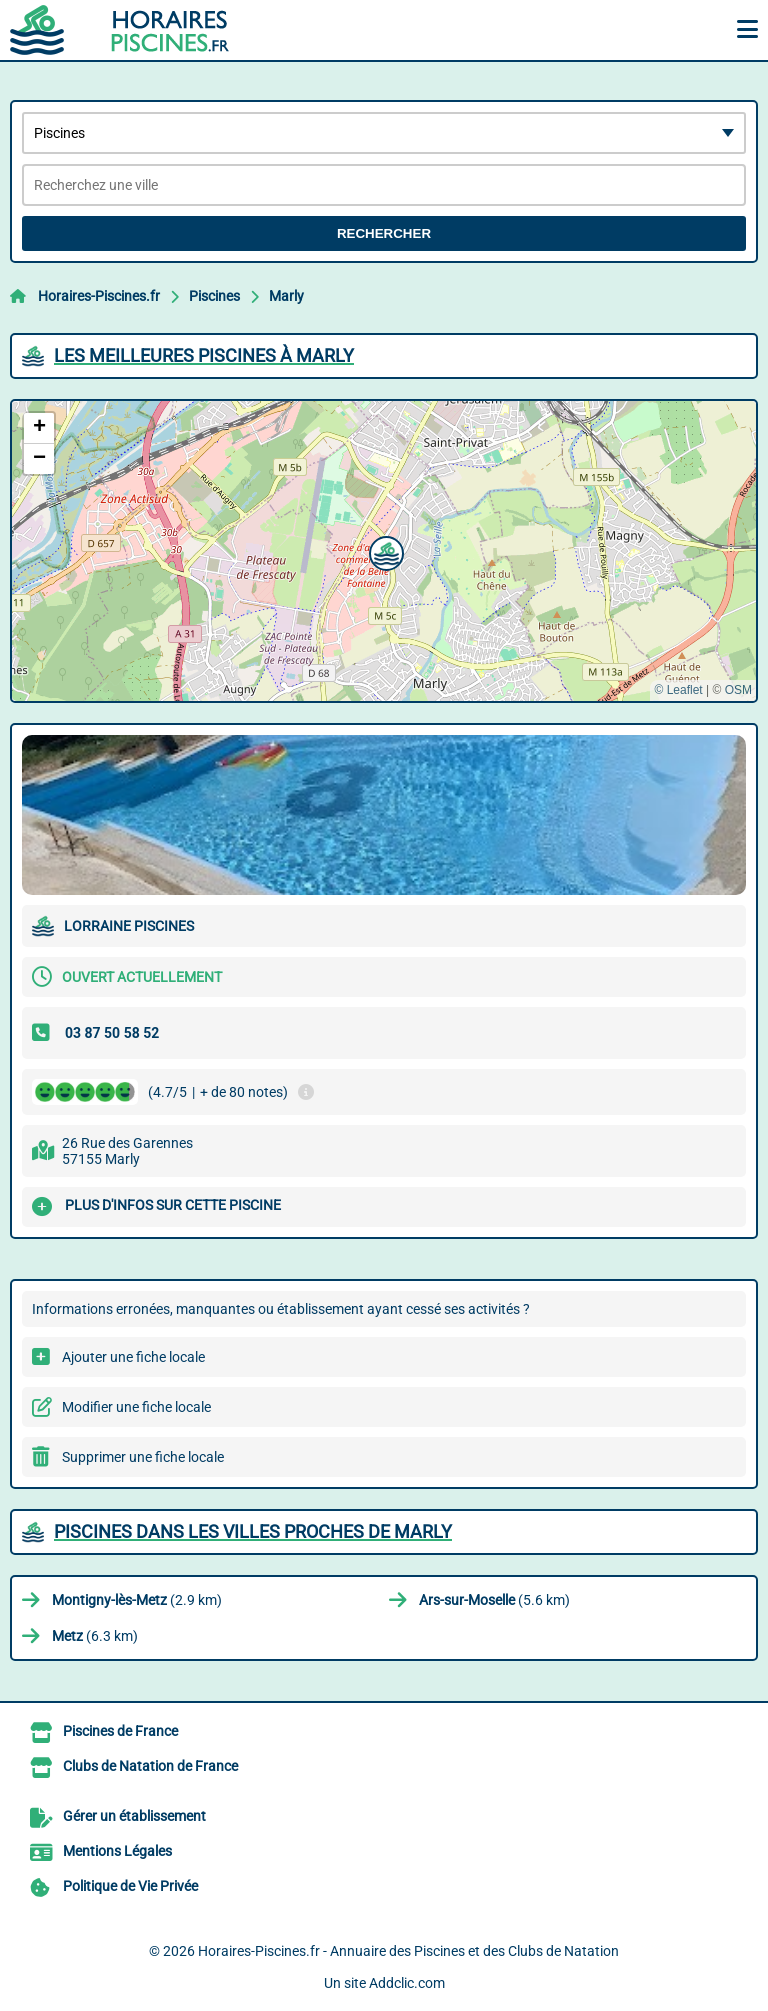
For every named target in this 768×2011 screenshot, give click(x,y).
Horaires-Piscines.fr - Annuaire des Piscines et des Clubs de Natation (408, 1951)
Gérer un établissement (134, 1816)
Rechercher (384, 233)
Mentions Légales (117, 1851)
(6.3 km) (95, 1636)
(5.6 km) (494, 1600)
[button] (384, 551)
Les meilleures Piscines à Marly (204, 355)
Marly (286, 296)
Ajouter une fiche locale (133, 1357)
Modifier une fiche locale (136, 1407)
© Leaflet (678, 690)
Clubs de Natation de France (150, 1766)
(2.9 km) (137, 1600)
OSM (738, 690)
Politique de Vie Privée (130, 1886)
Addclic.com (407, 1983)
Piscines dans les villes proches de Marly (253, 1531)
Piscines (214, 296)
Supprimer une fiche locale (143, 1457)
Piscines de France (120, 1731)
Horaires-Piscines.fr (99, 296)
